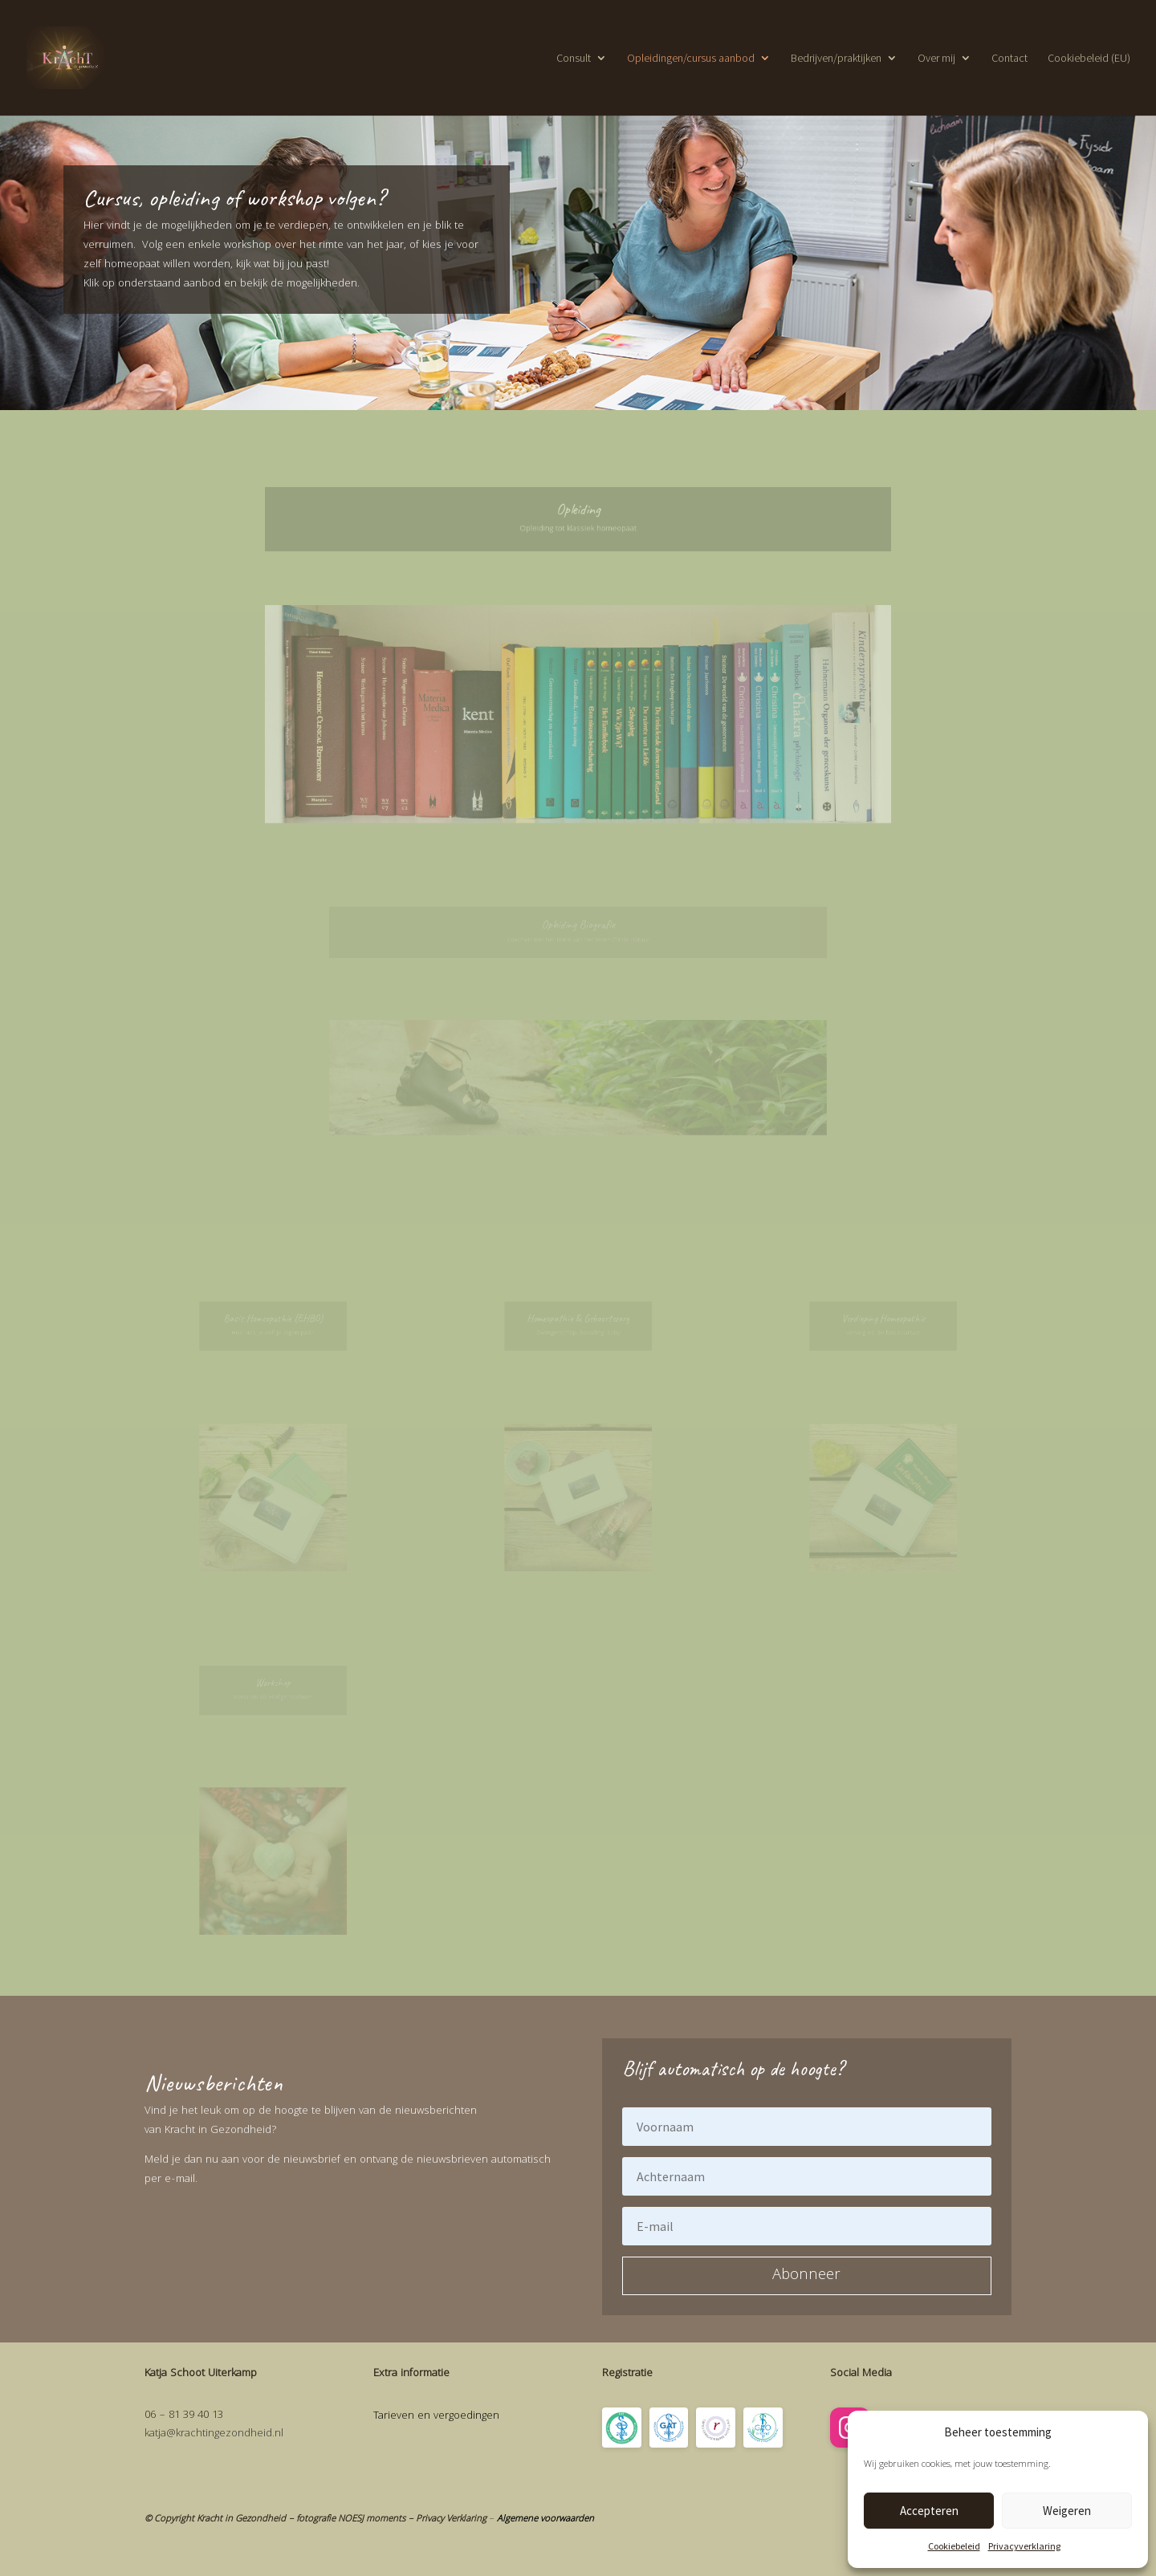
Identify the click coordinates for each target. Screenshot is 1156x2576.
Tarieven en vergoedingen (436, 2416)
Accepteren (929, 2510)
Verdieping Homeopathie (882, 1319)
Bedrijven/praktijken (836, 58)
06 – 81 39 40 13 (183, 2415)
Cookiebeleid (954, 2546)
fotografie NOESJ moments (350, 2519)
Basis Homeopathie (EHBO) (273, 1319)
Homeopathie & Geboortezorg (578, 1319)
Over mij (936, 58)
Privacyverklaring (1024, 2546)
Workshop (273, 1683)
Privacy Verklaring (451, 2519)
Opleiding (578, 510)
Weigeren (1067, 2510)
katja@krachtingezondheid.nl (213, 2434)
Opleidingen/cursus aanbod (691, 58)
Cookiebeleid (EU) (1089, 58)
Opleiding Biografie (578, 925)
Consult (573, 58)
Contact (1009, 58)
